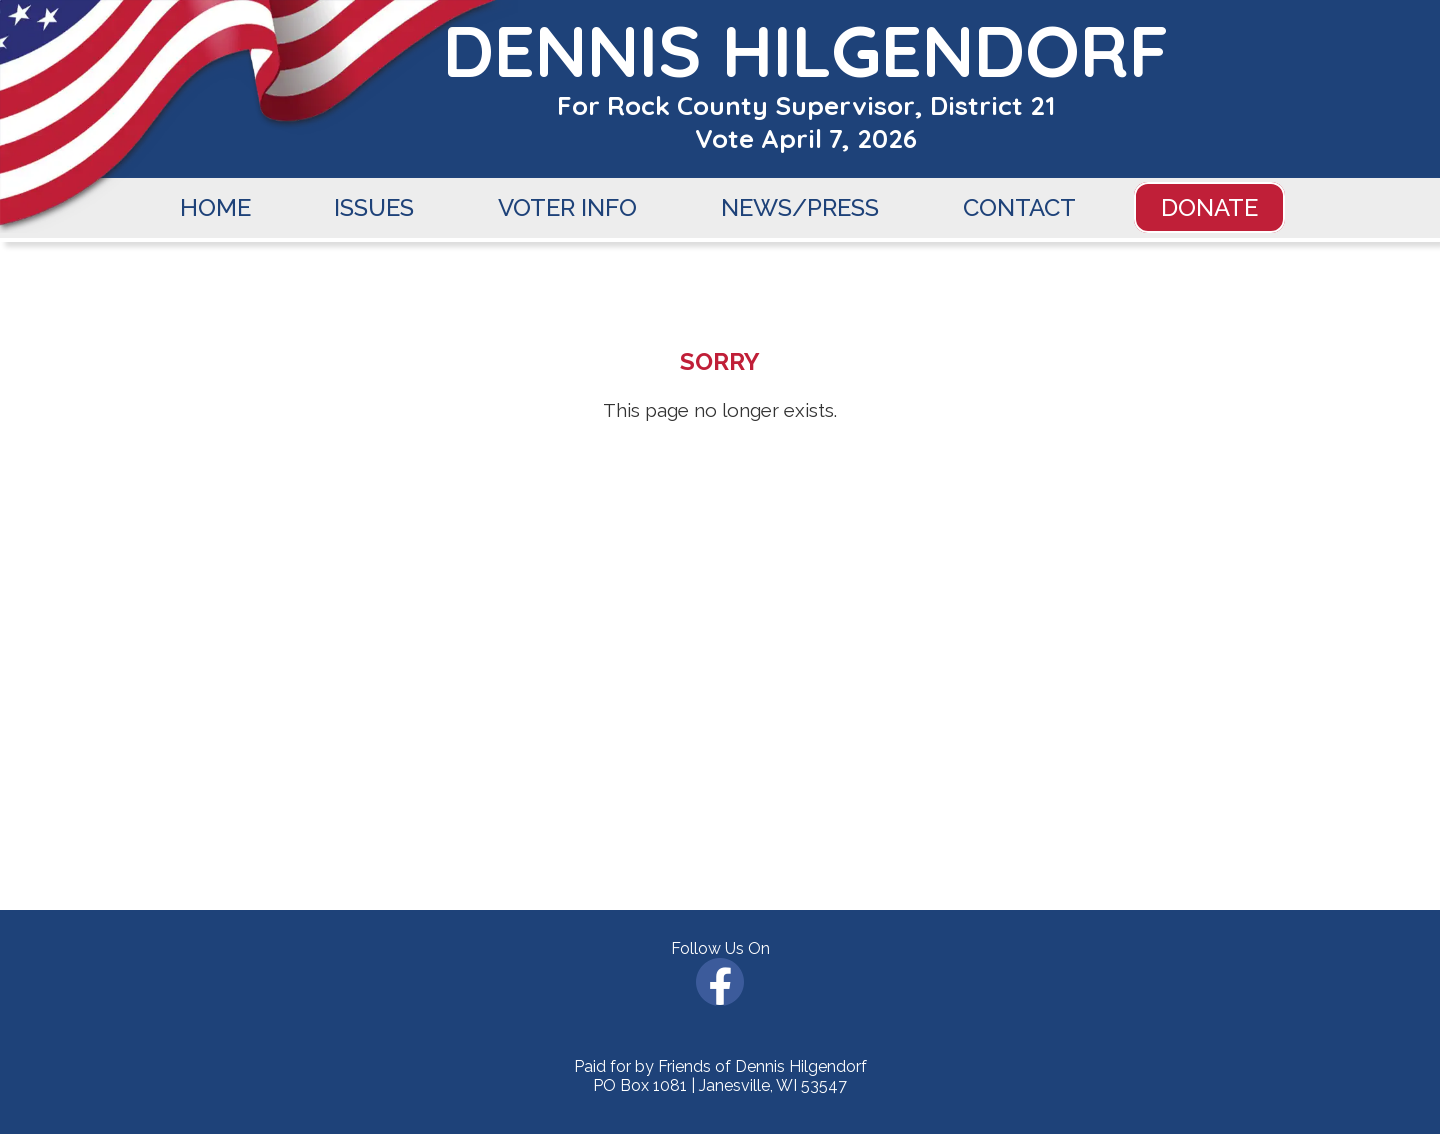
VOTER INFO (567, 207)
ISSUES (374, 207)
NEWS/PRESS (800, 207)
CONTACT (1019, 207)
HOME (215, 207)
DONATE (1209, 207)
